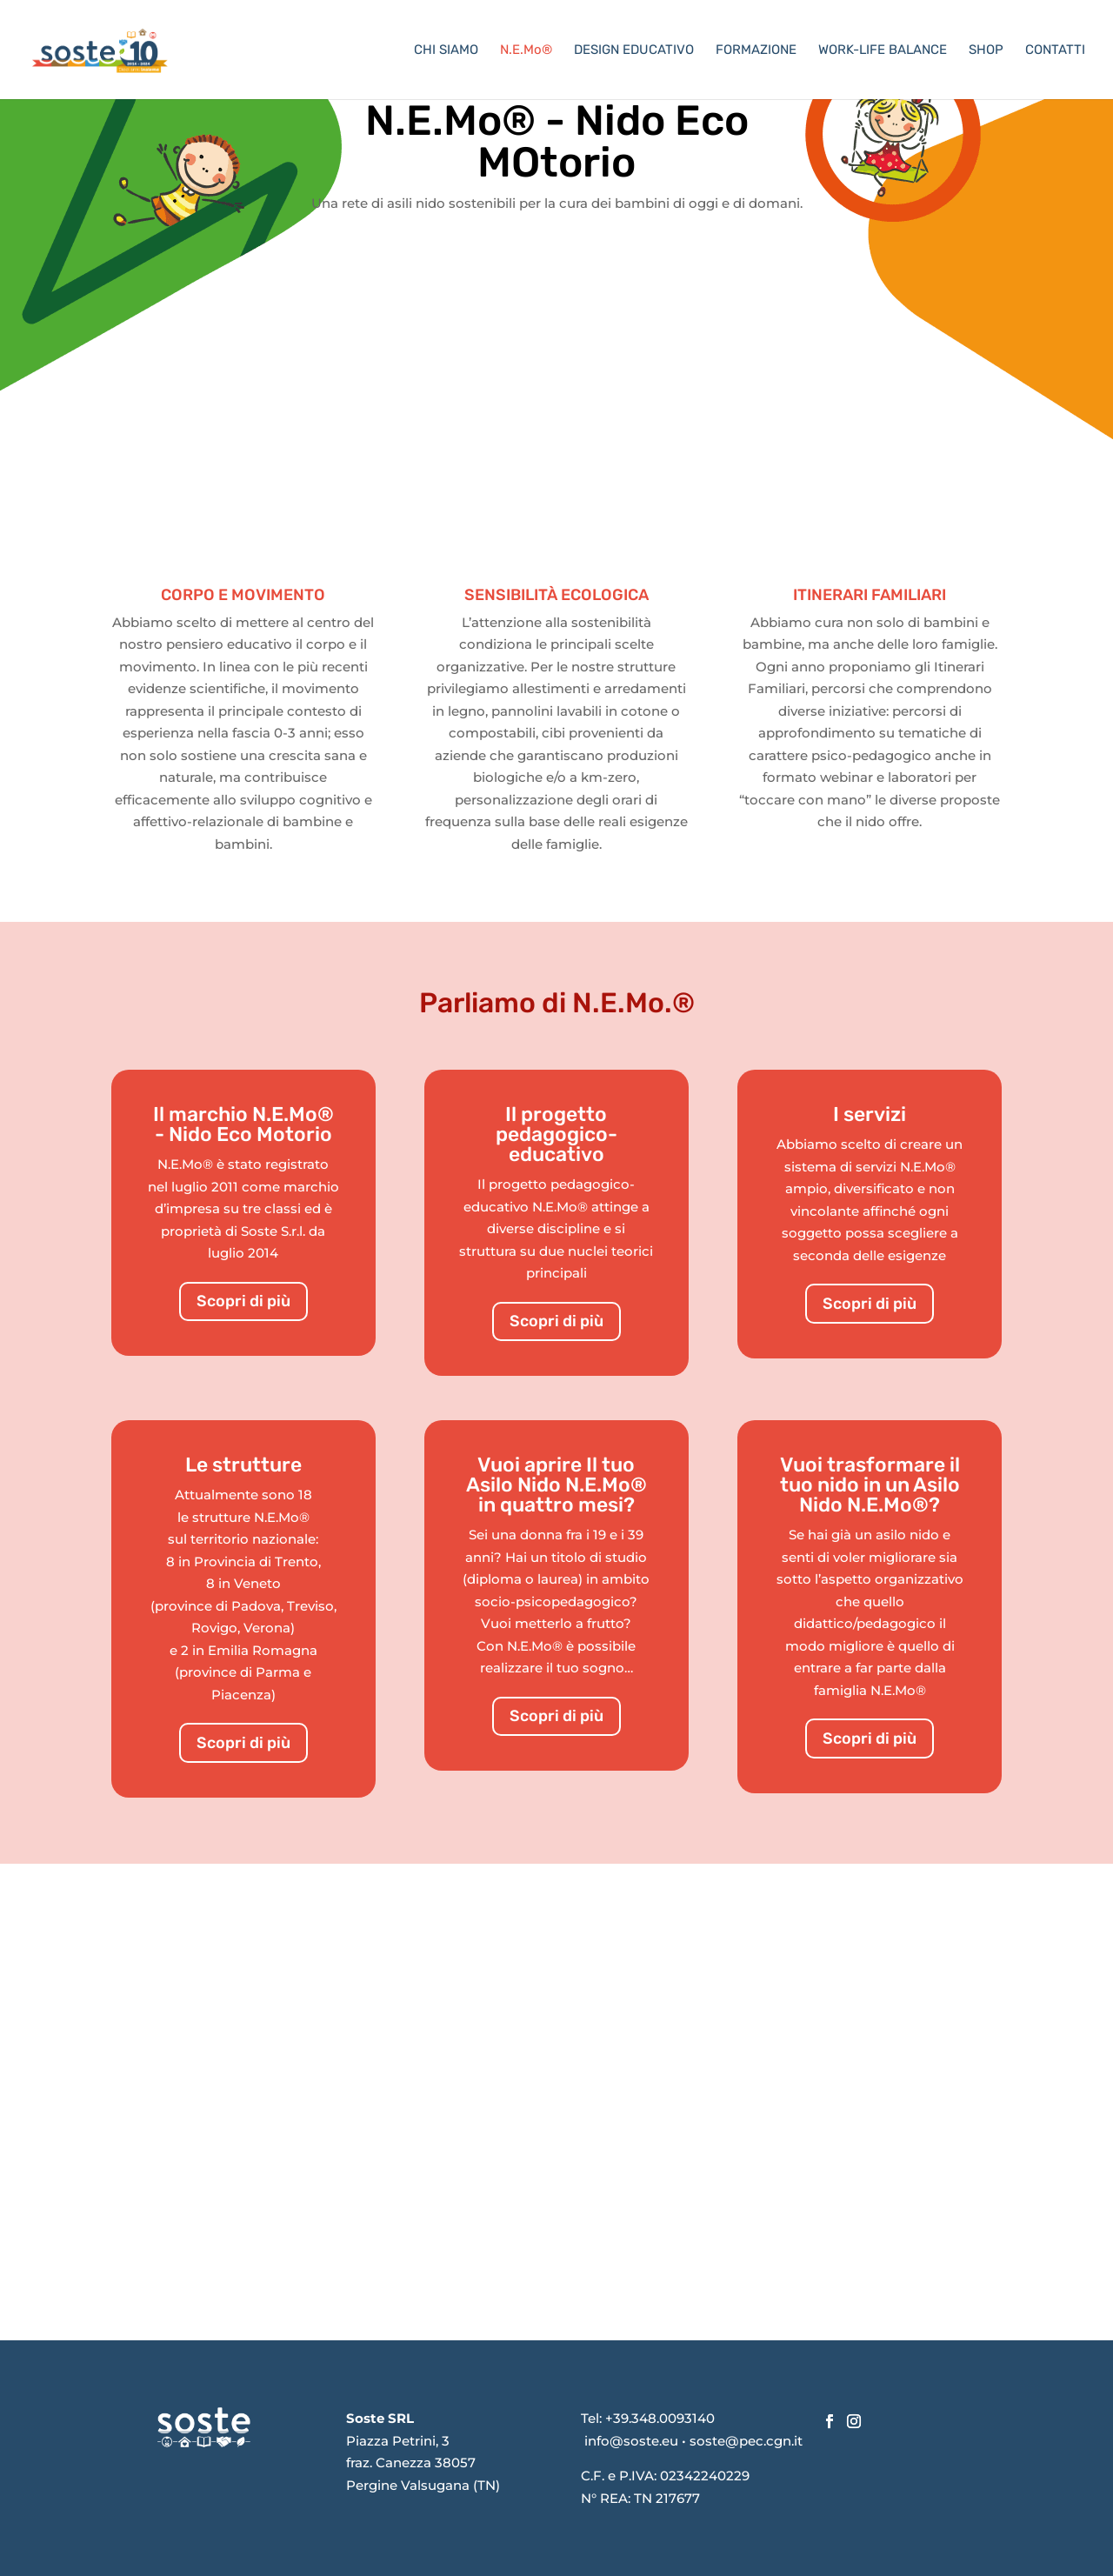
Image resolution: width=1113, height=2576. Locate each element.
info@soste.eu (631, 2441)
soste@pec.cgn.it (746, 2441)
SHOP (986, 50)
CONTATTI (1055, 50)
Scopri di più (243, 1301)
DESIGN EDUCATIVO (634, 50)
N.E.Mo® (526, 50)
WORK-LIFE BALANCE (882, 50)
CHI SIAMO (446, 50)
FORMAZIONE (756, 50)
